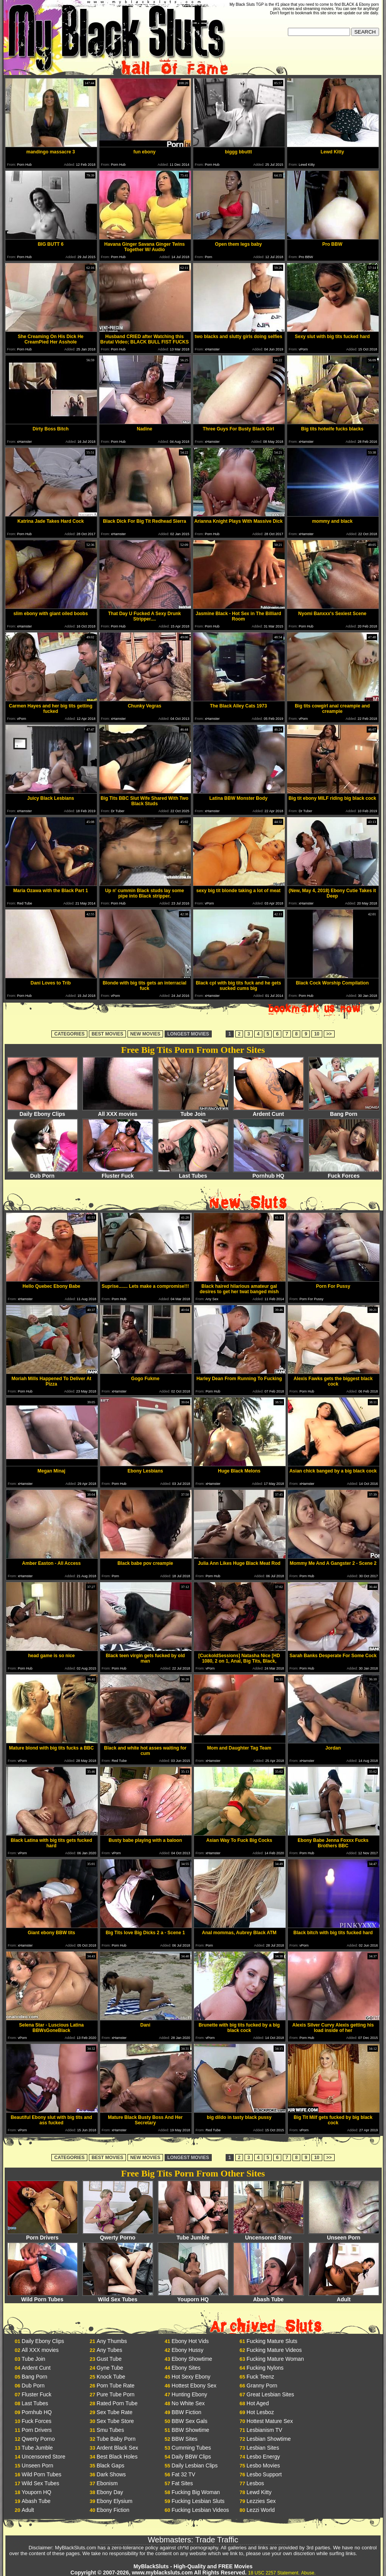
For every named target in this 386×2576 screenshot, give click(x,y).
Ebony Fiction (113, 2510)
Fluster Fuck (117, 1173)
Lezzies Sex (261, 2501)
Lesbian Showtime (269, 2439)
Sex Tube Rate (115, 2412)
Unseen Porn (343, 2235)
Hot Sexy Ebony (191, 2377)
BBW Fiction (186, 2412)
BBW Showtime (190, 2430)
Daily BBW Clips (191, 2457)
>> (329, 1034)
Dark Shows (111, 2474)
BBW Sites (184, 2439)
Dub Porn (42, 1173)
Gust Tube (109, 2359)
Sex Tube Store (115, 2421)
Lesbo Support (264, 2474)
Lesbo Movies (263, 2465)
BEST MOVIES (107, 1034)
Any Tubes (109, 2350)
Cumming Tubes (191, 2448)
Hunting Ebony (189, 2394)
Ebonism (107, 2483)
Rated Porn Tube (117, 2403)
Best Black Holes (117, 2457)
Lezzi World (261, 2510)
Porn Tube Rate (115, 2385)
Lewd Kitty (259, 2492)
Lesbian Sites (263, 2448)
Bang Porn (343, 1111)
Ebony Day (110, 2492)
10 (316, 1034)
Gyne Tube (110, 2368)
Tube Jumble (193, 2235)
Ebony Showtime (192, 2359)
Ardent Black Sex (117, 2448)
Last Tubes (193, 1173)
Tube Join (193, 1111)
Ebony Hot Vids (190, 2341)
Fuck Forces (343, 1173)
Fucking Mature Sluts (272, 2341)
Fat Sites (182, 2483)
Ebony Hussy (187, 2350)
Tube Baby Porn (116, 2439)
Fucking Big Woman (196, 2492)
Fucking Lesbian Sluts (198, 2501)
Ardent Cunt (268, 1111)
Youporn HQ (193, 2296)
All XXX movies (117, 1111)
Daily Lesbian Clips (195, 2465)
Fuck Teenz (260, 2377)
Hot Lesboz (260, 2412)
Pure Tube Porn (115, 2394)
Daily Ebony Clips (42, 1111)
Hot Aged (258, 2403)
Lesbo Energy (263, 2457)
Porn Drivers (42, 2235)
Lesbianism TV (264, 2430)
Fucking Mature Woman (275, 2359)
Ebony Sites (186, 2368)
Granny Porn (262, 2385)
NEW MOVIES (145, 1034)
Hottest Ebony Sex (194, 2385)
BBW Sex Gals (189, 2421)
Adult (343, 2296)
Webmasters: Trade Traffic (193, 2539)
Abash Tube (268, 2296)
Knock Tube (111, 2377)
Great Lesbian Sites (270, 2394)
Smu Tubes (110, 2430)
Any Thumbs (112, 2341)
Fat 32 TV (183, 2474)
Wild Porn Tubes (42, 2296)
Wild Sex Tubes (117, 2296)
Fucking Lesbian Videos (200, 2510)
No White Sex (188, 2403)
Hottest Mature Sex (270, 2421)
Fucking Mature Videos (274, 2350)
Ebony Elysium (115, 2501)
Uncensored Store (268, 2235)
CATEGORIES (69, 1034)
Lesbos (255, 2483)
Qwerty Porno (117, 2235)
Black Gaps (110, 2465)
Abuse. (308, 2573)
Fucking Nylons (265, 2368)
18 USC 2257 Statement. (273, 2573)
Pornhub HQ (268, 1173)
